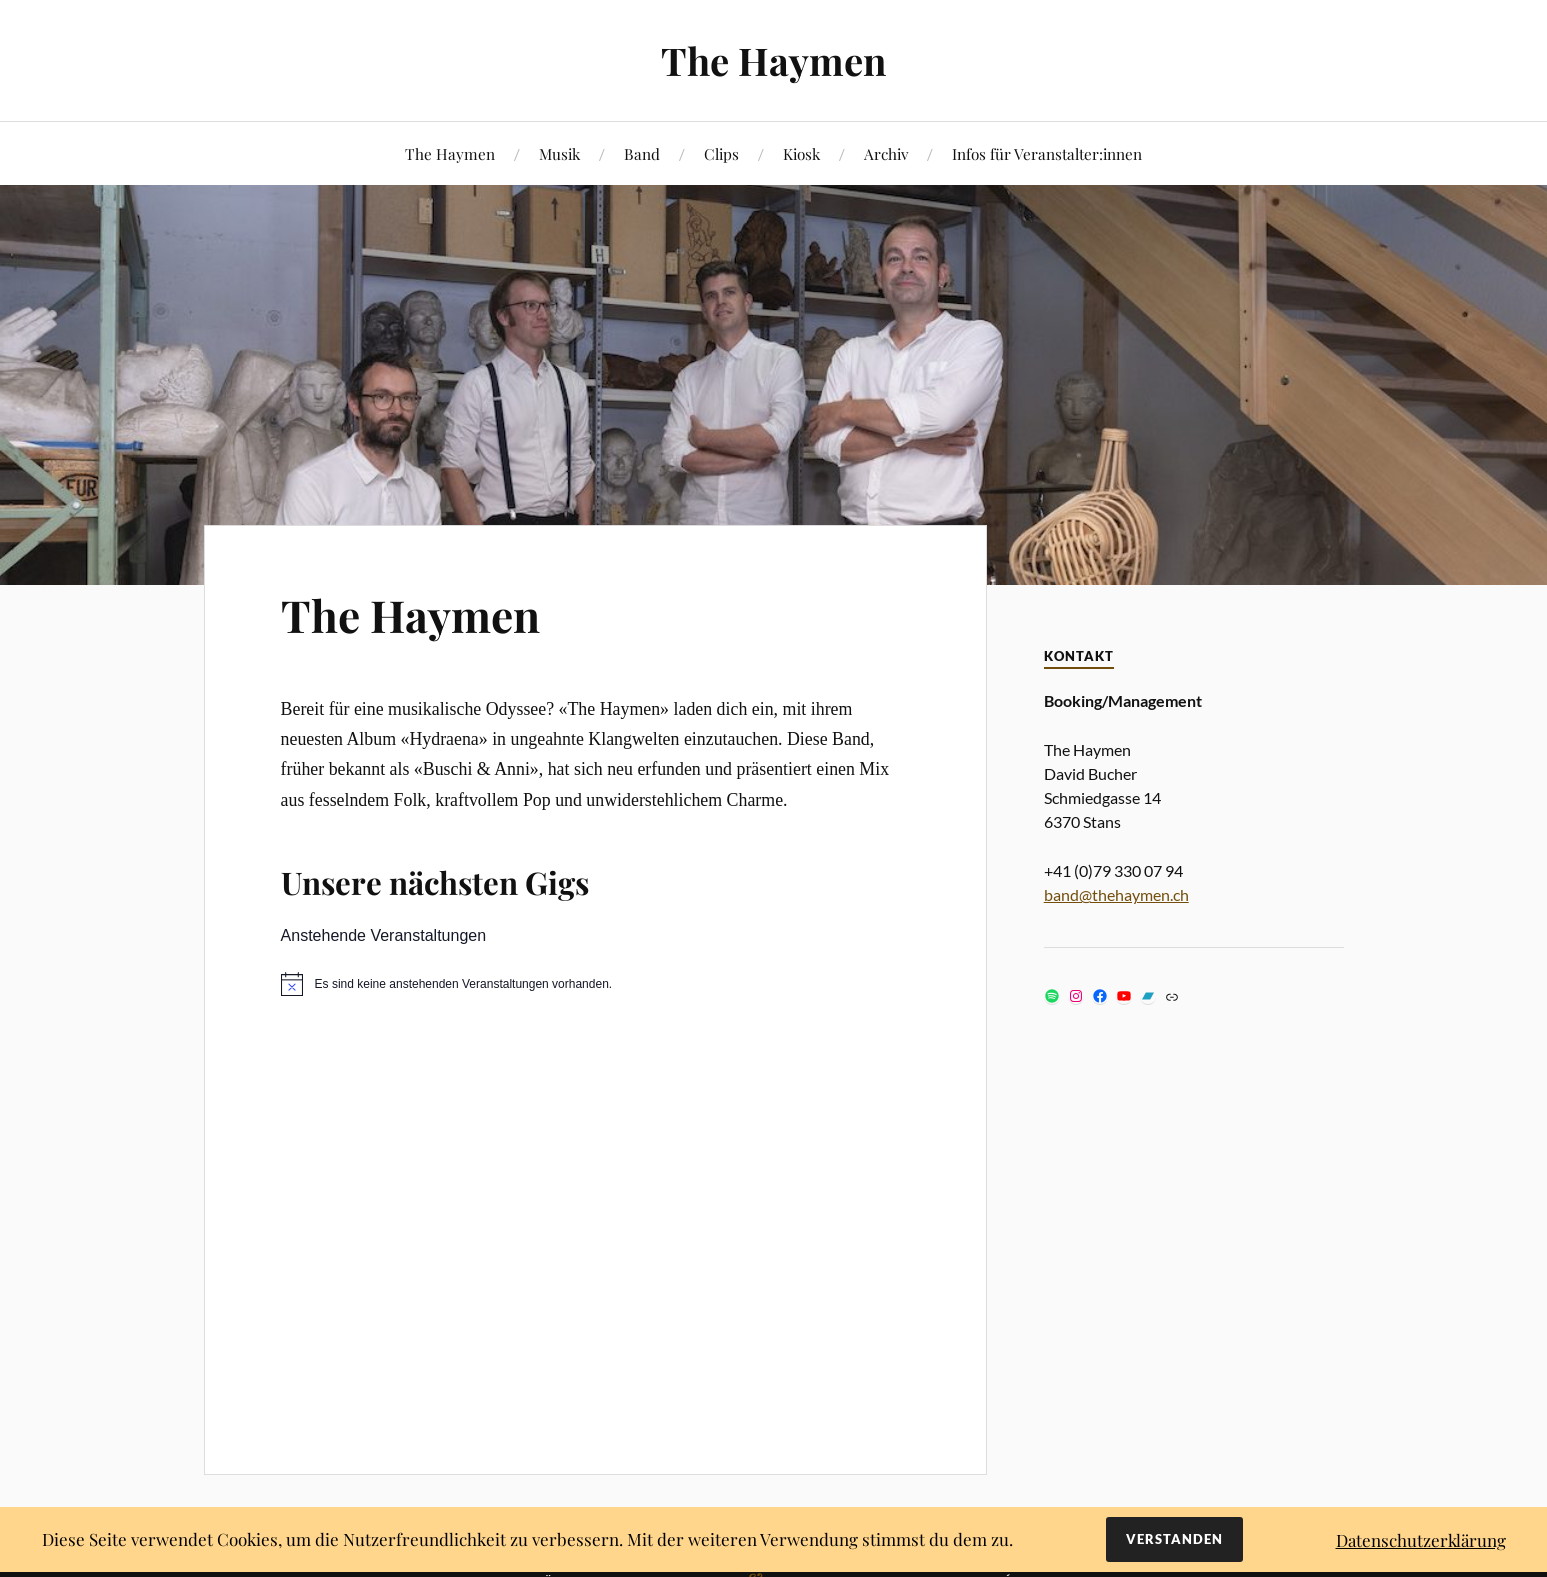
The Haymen (773, 60)
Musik (559, 153)
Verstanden (1174, 1539)
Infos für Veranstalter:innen (1047, 153)
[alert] (595, 984)
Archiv (886, 153)
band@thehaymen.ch (1116, 894)
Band (642, 153)
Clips (721, 153)
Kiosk (801, 153)
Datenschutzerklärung (1421, 1540)
